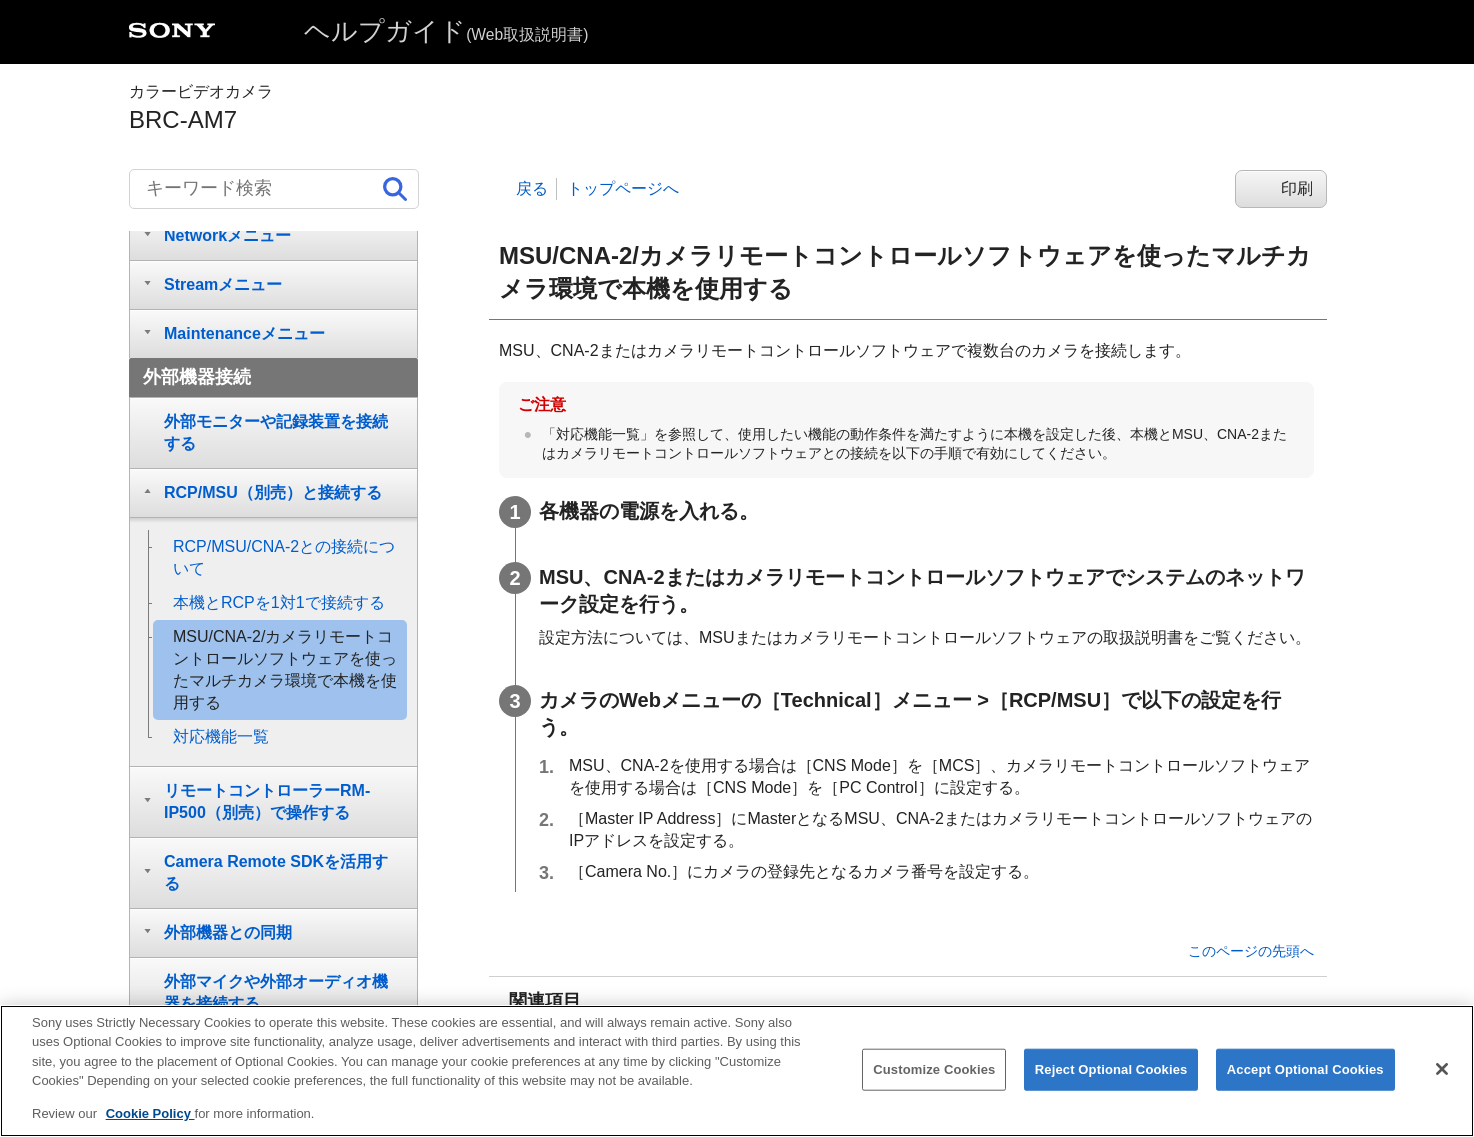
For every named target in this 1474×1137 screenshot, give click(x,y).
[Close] (1442, 1083)
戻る (532, 188)
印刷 (1297, 188)
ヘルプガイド (446, 31)
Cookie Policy (150, 1128)
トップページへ (623, 188)
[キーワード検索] (274, 189)
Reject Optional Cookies (1111, 1083)
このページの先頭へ (1251, 951)
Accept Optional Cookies (1305, 1083)
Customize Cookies (934, 1083)
